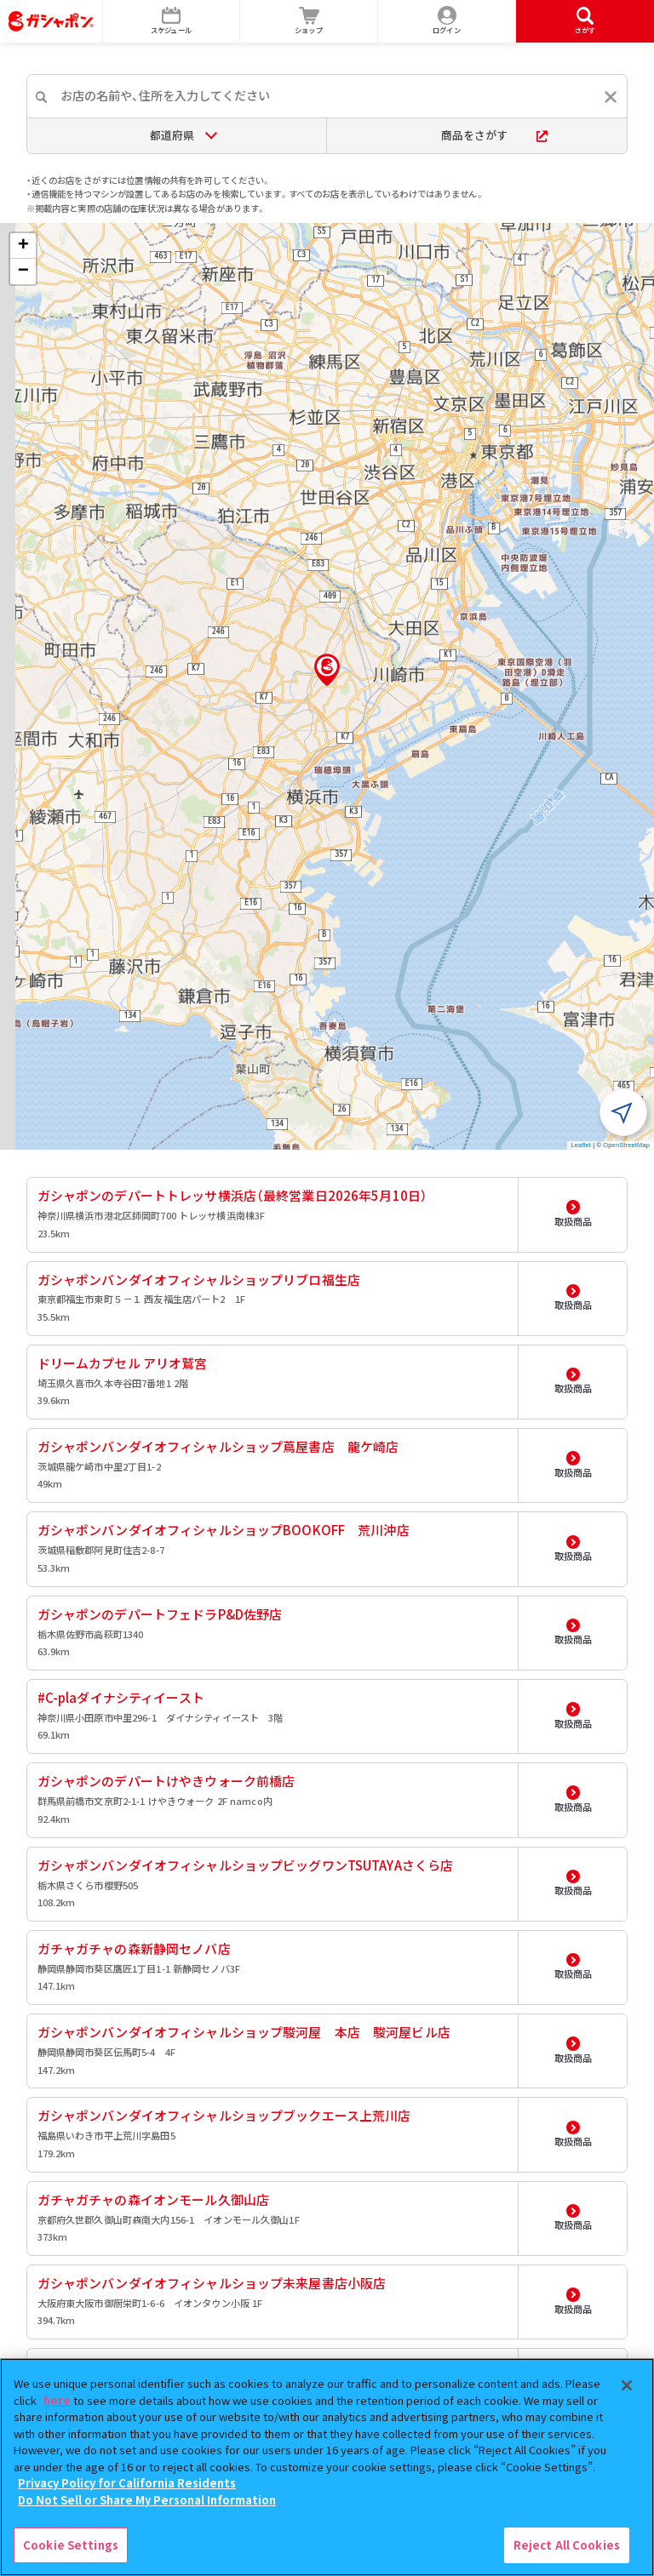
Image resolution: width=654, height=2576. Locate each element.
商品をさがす (494, 135)
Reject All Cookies (566, 2545)
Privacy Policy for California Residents (127, 2483)
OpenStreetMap (626, 1145)
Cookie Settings (70, 2545)
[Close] (626, 2385)
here (57, 2400)
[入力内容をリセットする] (610, 97)
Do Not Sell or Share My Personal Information (147, 2500)
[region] (327, 2467)
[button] (327, 670)
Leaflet (581, 1145)
